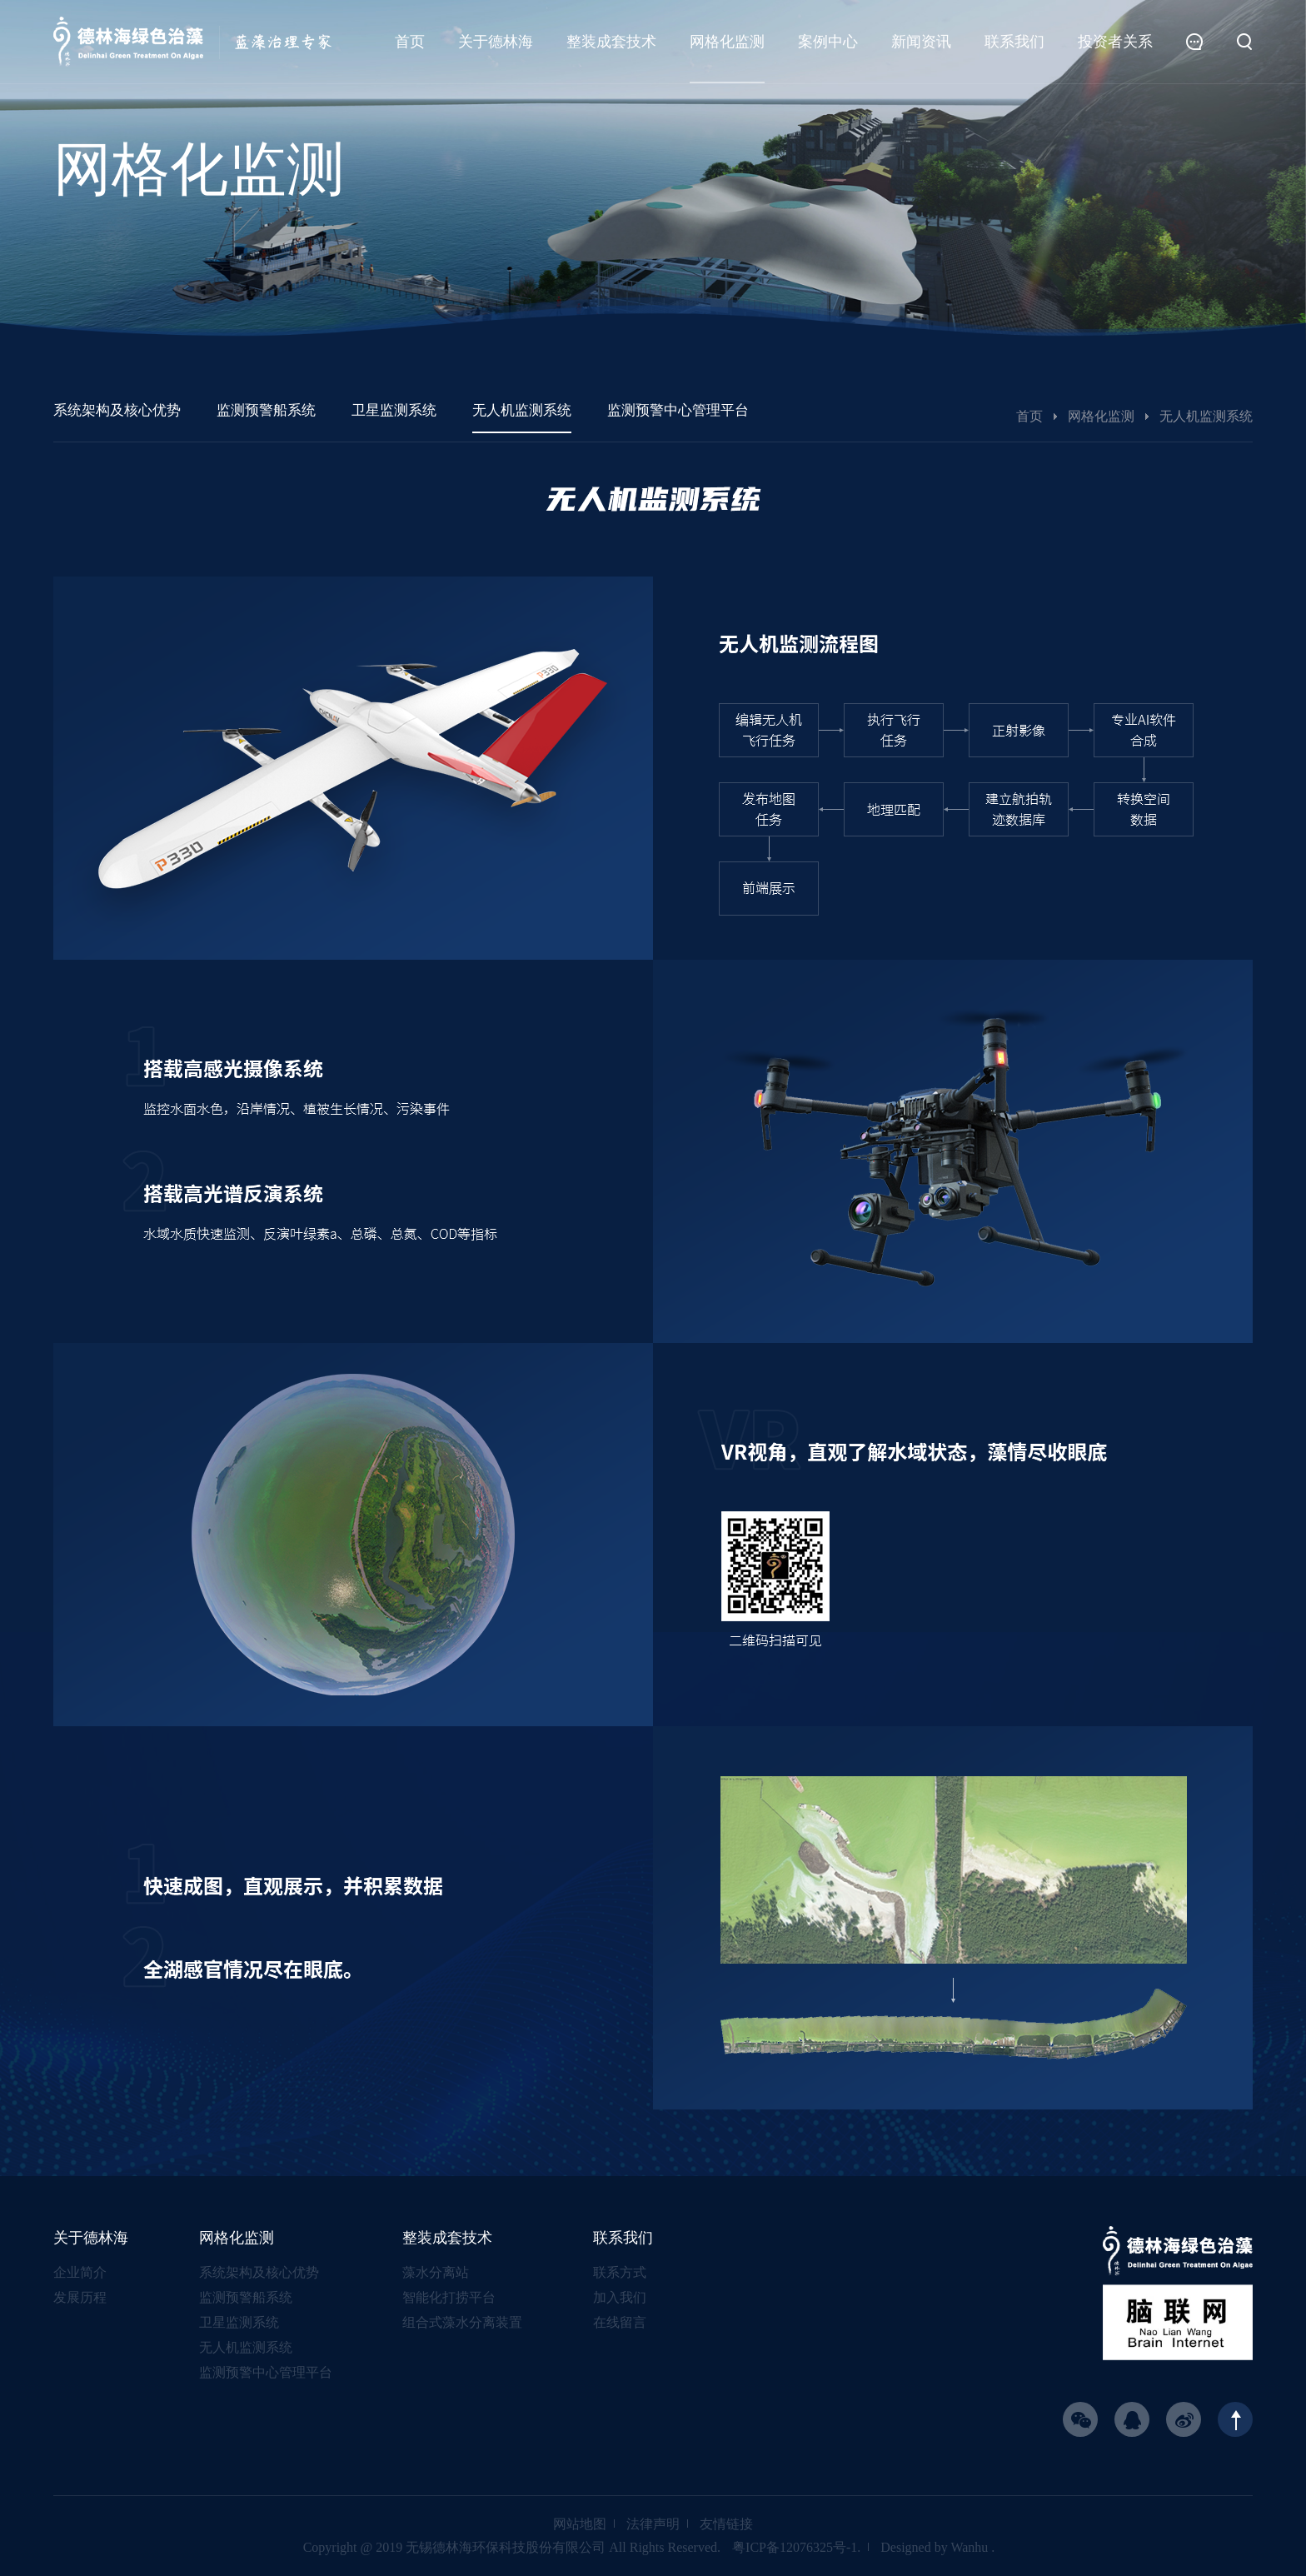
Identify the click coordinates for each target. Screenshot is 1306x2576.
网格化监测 (1101, 416)
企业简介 (80, 2272)
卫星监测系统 (239, 2322)
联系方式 (619, 2272)
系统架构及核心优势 (259, 2272)
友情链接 (726, 2524)
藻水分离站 (435, 2272)
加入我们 (619, 2297)
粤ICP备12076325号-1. (796, 2547)
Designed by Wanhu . (937, 2547)
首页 (1029, 416)
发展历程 (80, 2297)
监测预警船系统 (245, 2297)
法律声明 (653, 2524)
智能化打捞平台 (449, 2297)
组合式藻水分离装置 (462, 2322)
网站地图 (579, 2524)
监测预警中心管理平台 (265, 2372)
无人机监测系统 (245, 2347)
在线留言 (619, 2322)
